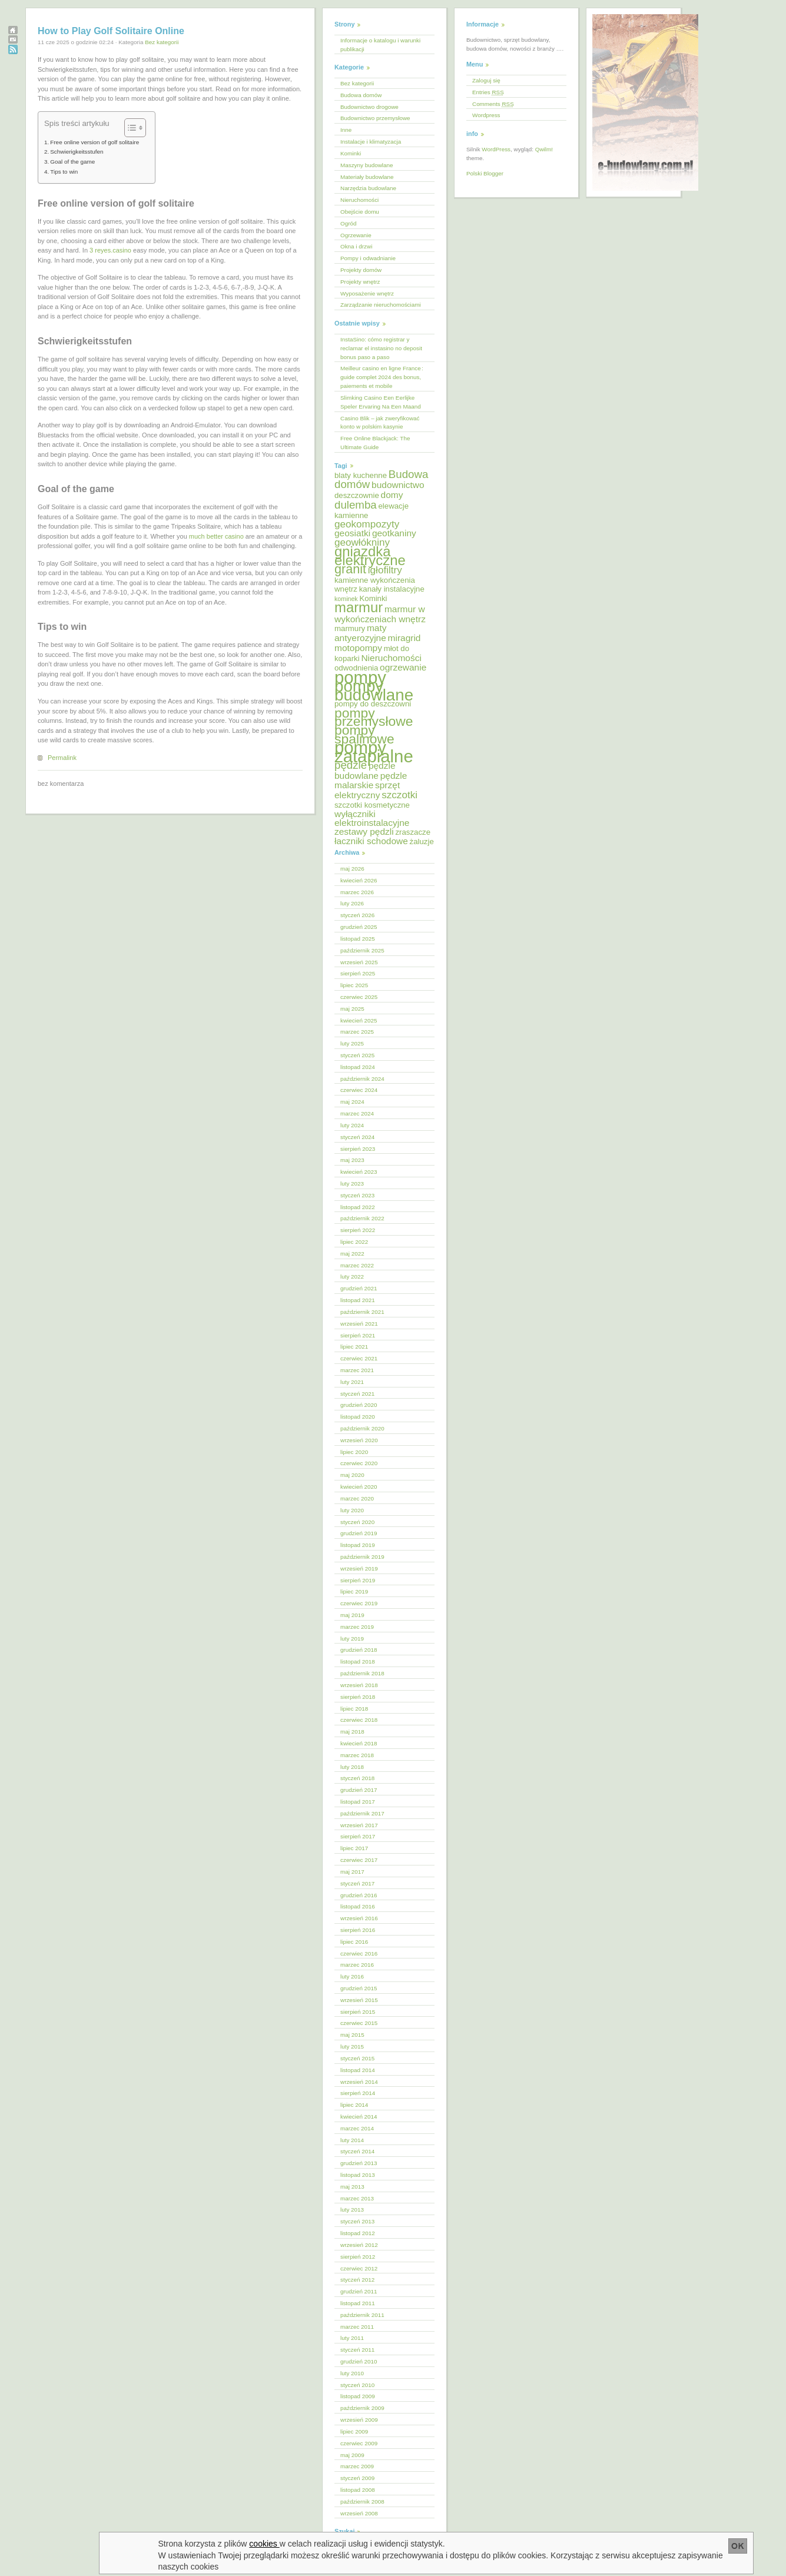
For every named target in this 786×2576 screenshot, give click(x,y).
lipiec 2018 (354, 1708)
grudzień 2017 (358, 1790)
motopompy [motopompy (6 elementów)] (358, 648)
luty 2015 (352, 2046)
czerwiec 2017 (358, 1860)
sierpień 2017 (357, 1836)
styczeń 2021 (357, 1393)
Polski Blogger (484, 173)
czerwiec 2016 (358, 1953)
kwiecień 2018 (358, 1743)
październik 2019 (362, 1556)
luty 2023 (352, 1183)
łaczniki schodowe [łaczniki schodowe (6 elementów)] (371, 841)
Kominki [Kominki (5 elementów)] (373, 598)
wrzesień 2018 (359, 1685)
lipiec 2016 (354, 1941)
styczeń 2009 (357, 2478)
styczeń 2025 (357, 1055)
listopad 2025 (357, 938)
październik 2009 (362, 2408)
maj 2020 (352, 1475)
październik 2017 (362, 1813)
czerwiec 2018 (358, 1720)
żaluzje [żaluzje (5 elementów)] (422, 841)
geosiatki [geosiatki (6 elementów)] (352, 533)
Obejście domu (359, 211)
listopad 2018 (357, 1661)
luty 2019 (352, 1638)
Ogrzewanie (356, 235)
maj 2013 (352, 2186)
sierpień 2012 (357, 2256)
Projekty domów (361, 270)
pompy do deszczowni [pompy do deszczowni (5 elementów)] (372, 703)
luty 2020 (352, 1510)
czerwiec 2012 (358, 2268)
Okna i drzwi (356, 246)
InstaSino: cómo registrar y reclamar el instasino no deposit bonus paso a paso (381, 348)
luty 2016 (352, 1976)
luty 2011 (352, 2338)
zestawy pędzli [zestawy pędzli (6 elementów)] (364, 831)
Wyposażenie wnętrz (367, 293)
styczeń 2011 (357, 2349)
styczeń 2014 (357, 2151)
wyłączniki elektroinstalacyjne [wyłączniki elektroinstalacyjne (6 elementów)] (371, 818)
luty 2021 (352, 1382)
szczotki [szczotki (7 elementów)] (399, 795)
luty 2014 (352, 2140)
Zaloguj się (486, 80)
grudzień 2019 (358, 1533)
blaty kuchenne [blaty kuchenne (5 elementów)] (360, 475)
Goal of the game (72, 161)
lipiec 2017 (354, 1848)
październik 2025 (362, 950)
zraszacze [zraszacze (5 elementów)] (412, 832)
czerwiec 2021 (358, 1358)
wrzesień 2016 (359, 1918)
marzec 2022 (357, 1265)
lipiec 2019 (354, 1591)
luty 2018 (352, 1767)
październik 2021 (362, 1312)
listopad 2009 (357, 2396)
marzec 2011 (357, 2326)
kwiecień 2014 (358, 2116)
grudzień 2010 (358, 2361)
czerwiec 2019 (358, 1603)
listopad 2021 (357, 1300)
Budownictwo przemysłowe (375, 118)
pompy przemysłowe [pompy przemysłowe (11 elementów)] (373, 717)
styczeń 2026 (357, 915)
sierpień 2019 (357, 1580)
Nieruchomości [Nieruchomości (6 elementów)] (391, 658)
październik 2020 (362, 1428)
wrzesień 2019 (359, 1568)
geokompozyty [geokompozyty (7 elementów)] (366, 524)
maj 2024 (352, 1101)
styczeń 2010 (357, 2385)
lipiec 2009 (354, 2431)
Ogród (348, 223)
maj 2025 (352, 1008)
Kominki (350, 153)
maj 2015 (352, 2034)
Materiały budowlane (367, 177)
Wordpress (486, 115)
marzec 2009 (357, 2466)
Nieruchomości (359, 200)
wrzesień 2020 (359, 1440)
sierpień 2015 (357, 2012)
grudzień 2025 (358, 927)
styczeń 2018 (357, 1778)
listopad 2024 (357, 1067)
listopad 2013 (357, 2175)
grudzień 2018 (358, 1649)
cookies (264, 2543)
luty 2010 (352, 2373)
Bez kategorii (161, 42)
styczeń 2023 (357, 1195)
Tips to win (64, 171)
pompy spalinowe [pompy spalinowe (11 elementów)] (364, 734)
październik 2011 (362, 2315)
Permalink (62, 757)
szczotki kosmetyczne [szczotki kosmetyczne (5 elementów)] (372, 805)
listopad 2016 (357, 1906)
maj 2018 (352, 1731)
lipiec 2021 (354, 1346)
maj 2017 (352, 1871)
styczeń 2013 (357, 2221)
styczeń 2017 (357, 1883)
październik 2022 (362, 1218)
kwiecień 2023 (358, 1172)
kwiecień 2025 (358, 1020)
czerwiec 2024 (358, 1090)
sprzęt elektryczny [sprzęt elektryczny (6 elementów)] (367, 790)
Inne (345, 130)
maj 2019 (352, 1615)
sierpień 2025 (357, 973)
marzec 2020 (357, 1498)
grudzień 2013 (358, 2163)
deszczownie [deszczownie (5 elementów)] (356, 495)
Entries (488, 92)
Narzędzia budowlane (368, 188)
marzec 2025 (357, 1031)
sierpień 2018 (357, 1697)
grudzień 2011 (358, 2291)
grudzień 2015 (358, 1988)
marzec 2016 (357, 1964)
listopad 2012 (357, 2233)
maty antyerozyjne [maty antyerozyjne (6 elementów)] (360, 633)
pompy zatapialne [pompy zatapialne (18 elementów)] (373, 752)
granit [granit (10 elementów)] (350, 569)
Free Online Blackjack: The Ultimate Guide (375, 442)
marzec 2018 (357, 1755)
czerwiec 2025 (358, 997)
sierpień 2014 (357, 2093)
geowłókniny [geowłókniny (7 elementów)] (362, 542)
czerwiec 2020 (358, 1463)
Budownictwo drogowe (369, 107)
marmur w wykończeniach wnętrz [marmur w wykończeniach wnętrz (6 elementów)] (380, 614)
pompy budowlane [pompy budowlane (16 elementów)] (373, 690)
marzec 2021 (357, 1370)
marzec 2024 (357, 1113)
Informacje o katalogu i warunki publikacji (380, 44)
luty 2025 (352, 1043)
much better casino (216, 536)
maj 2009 (352, 2455)
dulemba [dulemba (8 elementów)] (355, 505)
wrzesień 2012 (359, 2245)
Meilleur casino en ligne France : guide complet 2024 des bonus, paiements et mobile (381, 377)
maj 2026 (352, 868)
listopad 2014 (357, 2070)
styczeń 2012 (357, 2279)
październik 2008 (362, 2501)
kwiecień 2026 (358, 880)
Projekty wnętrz (360, 281)
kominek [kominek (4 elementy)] (346, 598)
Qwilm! (544, 149)
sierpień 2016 (357, 1930)
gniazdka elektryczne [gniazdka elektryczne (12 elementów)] (370, 555)
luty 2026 (352, 903)
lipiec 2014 (354, 2105)
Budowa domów (361, 95)
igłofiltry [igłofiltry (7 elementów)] (385, 570)
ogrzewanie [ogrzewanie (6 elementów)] (403, 667)
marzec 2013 (357, 2198)
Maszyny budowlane (366, 165)
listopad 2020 (357, 1416)
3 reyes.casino (110, 250)
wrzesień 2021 (359, 1323)
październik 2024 (362, 1078)
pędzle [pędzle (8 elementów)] (350, 765)
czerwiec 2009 (358, 2443)
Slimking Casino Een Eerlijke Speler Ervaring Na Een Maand (380, 402)
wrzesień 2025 (359, 962)
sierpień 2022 (357, 1230)
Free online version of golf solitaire (94, 142)
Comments (493, 104)
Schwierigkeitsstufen (76, 151)
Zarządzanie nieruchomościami (380, 304)
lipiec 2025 (354, 985)
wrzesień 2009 (359, 2419)
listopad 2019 (357, 1545)
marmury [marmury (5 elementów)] (349, 628)
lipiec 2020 (354, 1452)
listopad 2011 (357, 2303)
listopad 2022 (357, 1207)
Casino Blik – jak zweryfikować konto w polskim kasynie (379, 422)
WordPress (496, 149)
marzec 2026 (357, 892)
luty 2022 (352, 1276)
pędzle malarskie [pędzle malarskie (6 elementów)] (370, 781)
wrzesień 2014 (359, 2082)
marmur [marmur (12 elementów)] (358, 607)
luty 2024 (352, 1125)
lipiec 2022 (354, 1242)
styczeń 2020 (357, 1522)
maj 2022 (352, 1253)
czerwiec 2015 (358, 2023)
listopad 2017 (357, 1801)
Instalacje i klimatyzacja (370, 141)
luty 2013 (352, 2209)
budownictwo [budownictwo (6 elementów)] (398, 485)
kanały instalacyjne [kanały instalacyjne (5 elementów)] (391, 589)
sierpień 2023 (357, 1149)
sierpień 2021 (357, 1335)
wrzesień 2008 (359, 2513)
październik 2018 (362, 1673)
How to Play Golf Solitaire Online (111, 31)
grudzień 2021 (358, 1288)
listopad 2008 (357, 2490)
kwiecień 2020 (358, 1486)
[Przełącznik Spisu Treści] (129, 128)
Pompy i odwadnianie (368, 258)
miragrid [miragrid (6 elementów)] (404, 638)
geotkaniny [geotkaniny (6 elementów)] (394, 533)
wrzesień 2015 (359, 2000)
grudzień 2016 (358, 1895)
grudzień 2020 (358, 1405)
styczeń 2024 (357, 1137)
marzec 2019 (357, 1627)
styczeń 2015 (357, 2058)
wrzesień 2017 (359, 1825)
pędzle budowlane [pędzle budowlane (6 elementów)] (365, 771)
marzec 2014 (357, 2128)
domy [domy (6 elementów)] (392, 495)
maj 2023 (352, 1160)
